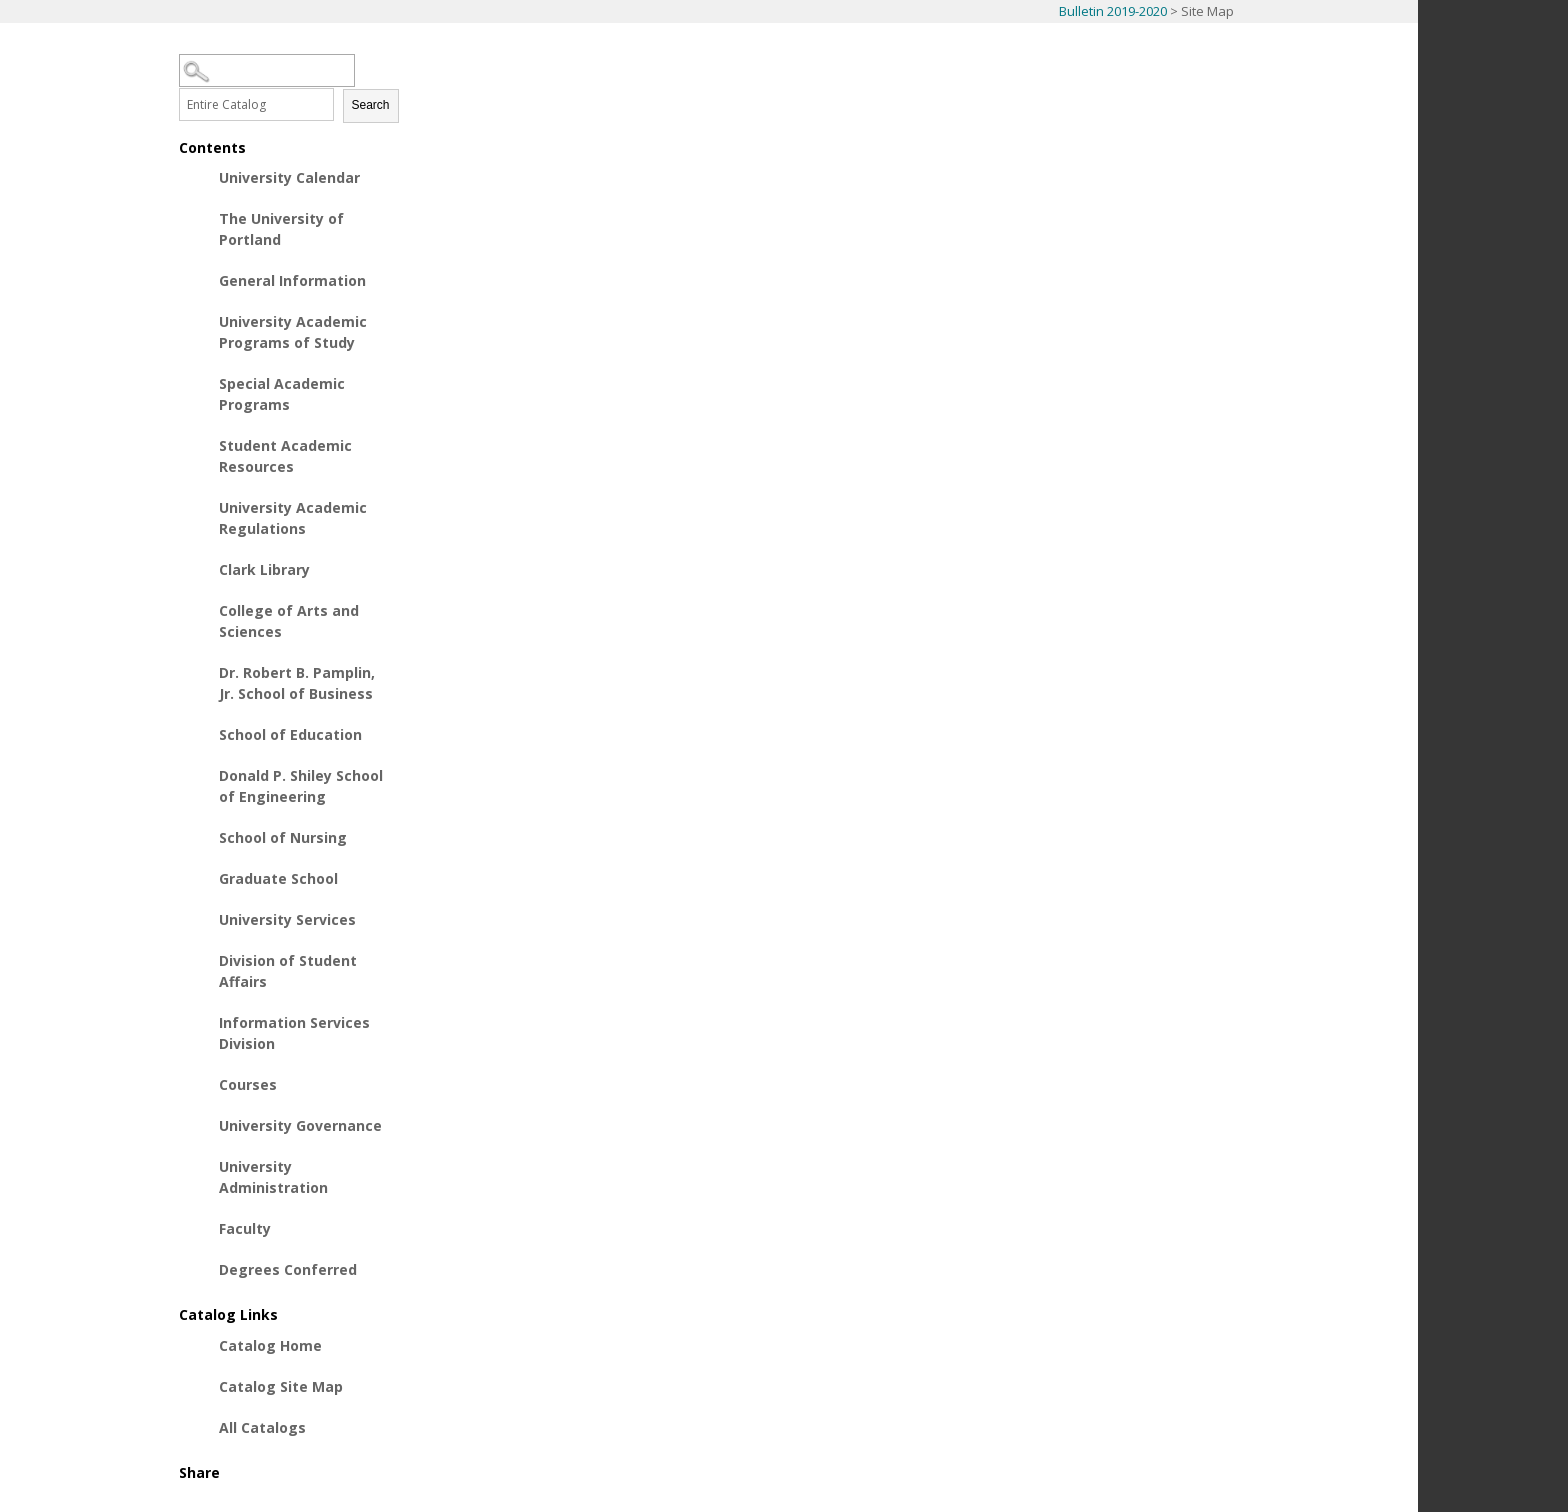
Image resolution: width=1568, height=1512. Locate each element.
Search (371, 105)
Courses (248, 1084)
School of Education (290, 734)
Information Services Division (294, 1033)
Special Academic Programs (282, 394)
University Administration (273, 1177)
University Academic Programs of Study (293, 332)
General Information (292, 280)
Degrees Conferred (288, 1269)
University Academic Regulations (293, 518)
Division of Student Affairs (288, 971)
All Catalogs (262, 1427)
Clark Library (264, 569)
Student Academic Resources (285, 456)
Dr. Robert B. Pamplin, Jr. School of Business (297, 683)
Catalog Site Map (281, 1386)
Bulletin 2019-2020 (1113, 11)
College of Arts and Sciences (289, 621)
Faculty (245, 1228)
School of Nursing (283, 837)
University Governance (300, 1125)
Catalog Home (270, 1345)
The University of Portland (281, 229)
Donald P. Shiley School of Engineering (301, 786)
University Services (287, 919)
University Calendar (289, 177)
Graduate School (278, 878)
